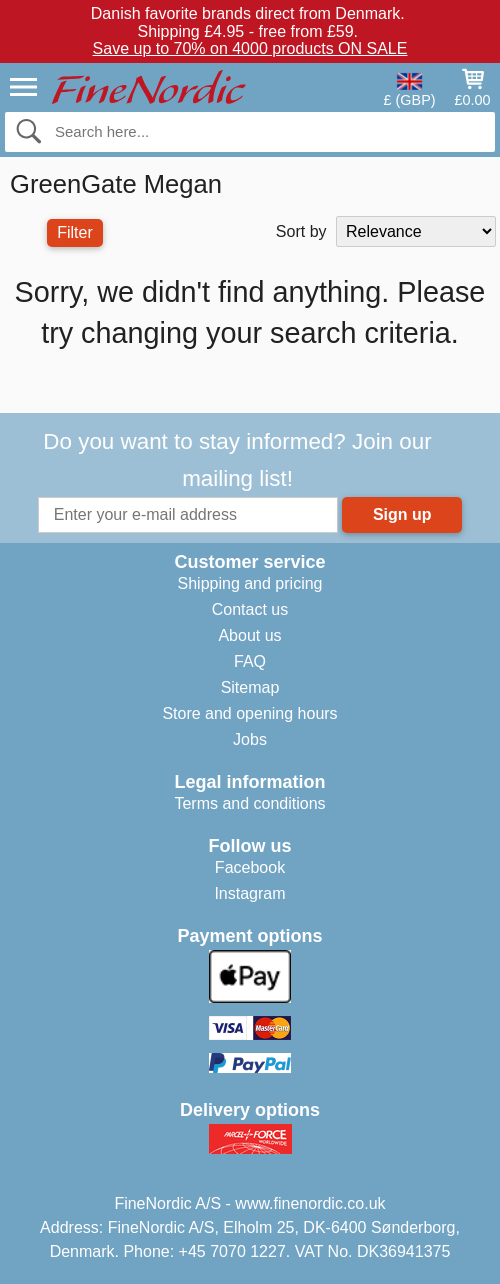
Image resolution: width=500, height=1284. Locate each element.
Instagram (249, 893)
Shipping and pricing (250, 583)
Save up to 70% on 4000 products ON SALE (250, 48)
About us (249, 635)
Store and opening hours (249, 713)
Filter (75, 232)
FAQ (250, 661)
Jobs (250, 739)
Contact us (250, 609)
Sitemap (250, 687)
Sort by (301, 231)
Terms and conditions (249, 803)
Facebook (250, 867)
